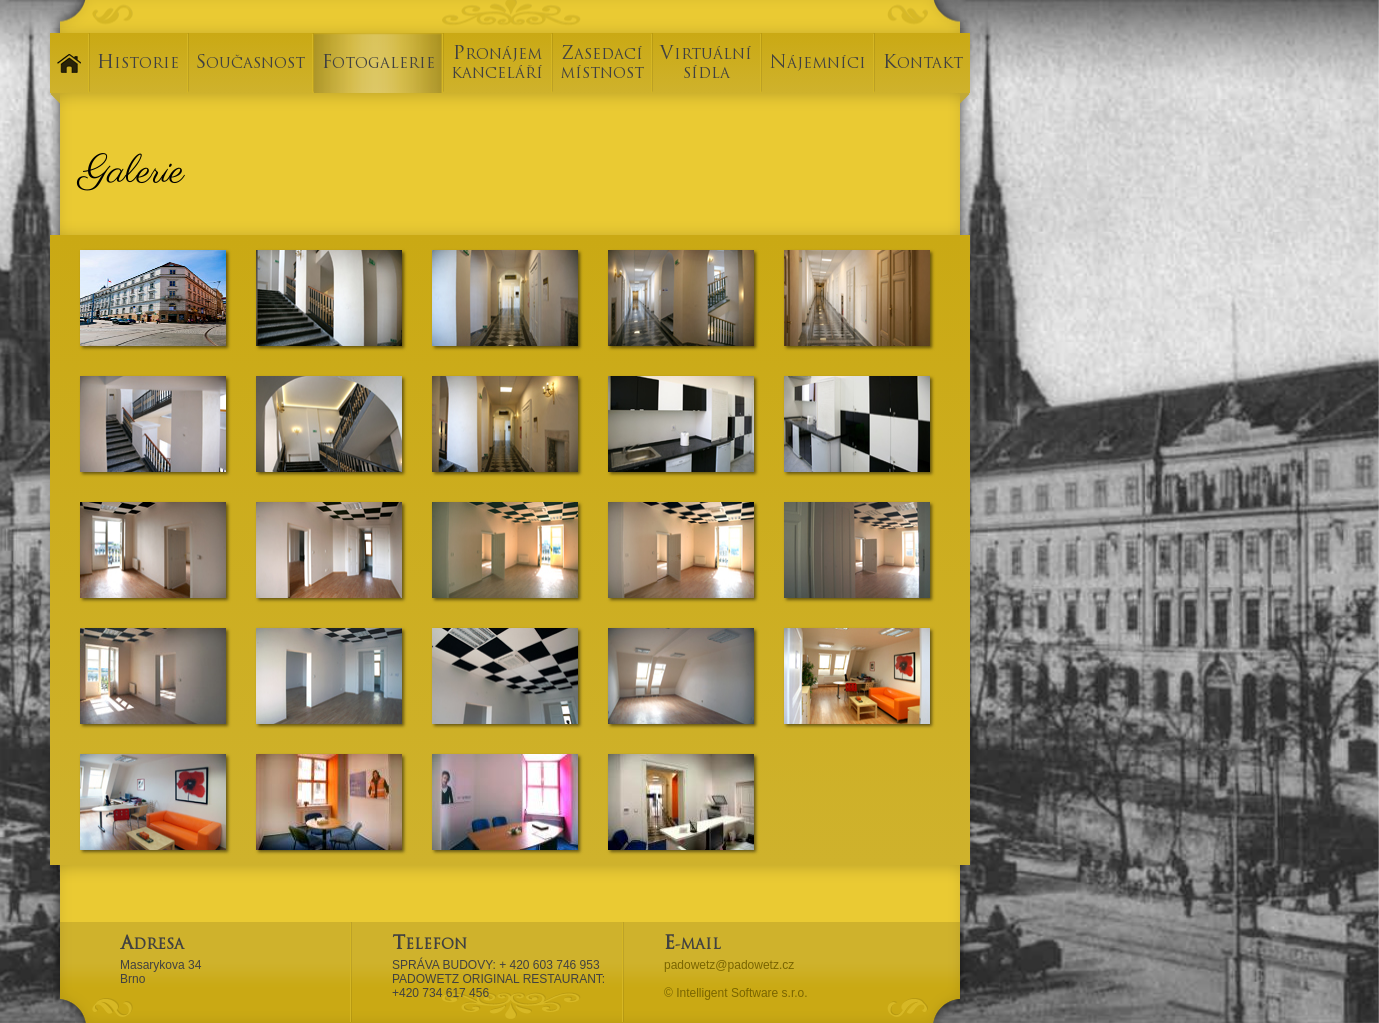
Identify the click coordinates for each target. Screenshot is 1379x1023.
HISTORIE (138, 64)
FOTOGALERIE (378, 64)
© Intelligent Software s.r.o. (736, 993)
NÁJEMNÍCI (817, 64)
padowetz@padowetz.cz (729, 965)
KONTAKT (923, 64)
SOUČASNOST (250, 64)
